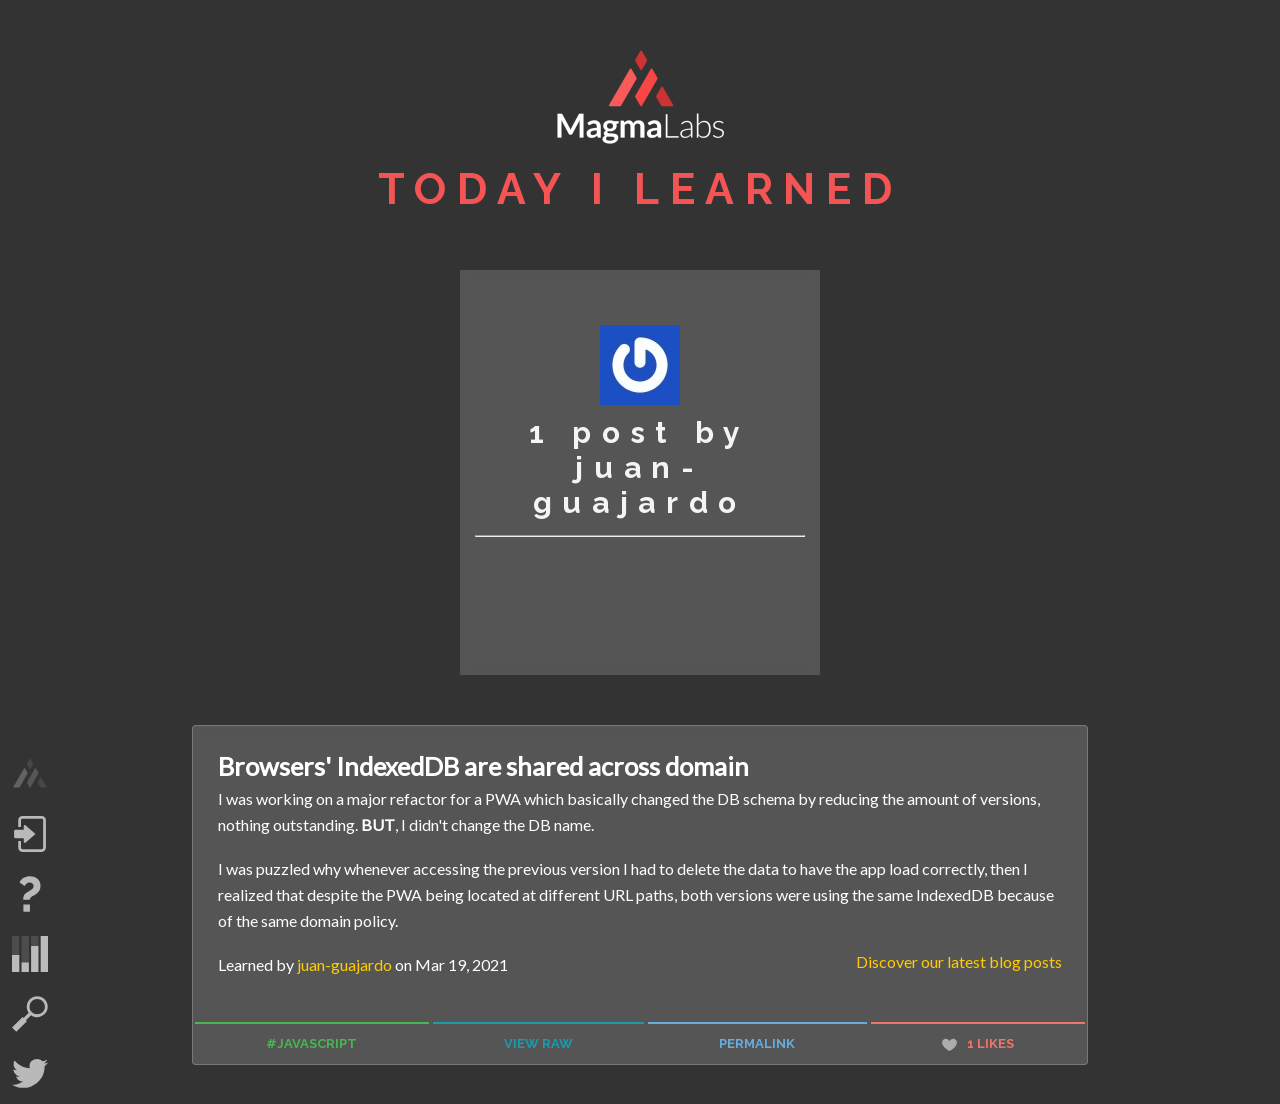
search (30, 1014)
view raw (538, 1043)
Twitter (30, 1074)
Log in (30, 834)
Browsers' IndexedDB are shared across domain (483, 766)
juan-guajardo (344, 964)
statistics (30, 954)
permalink (757, 1043)
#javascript (311, 1043)
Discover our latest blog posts (959, 961)
